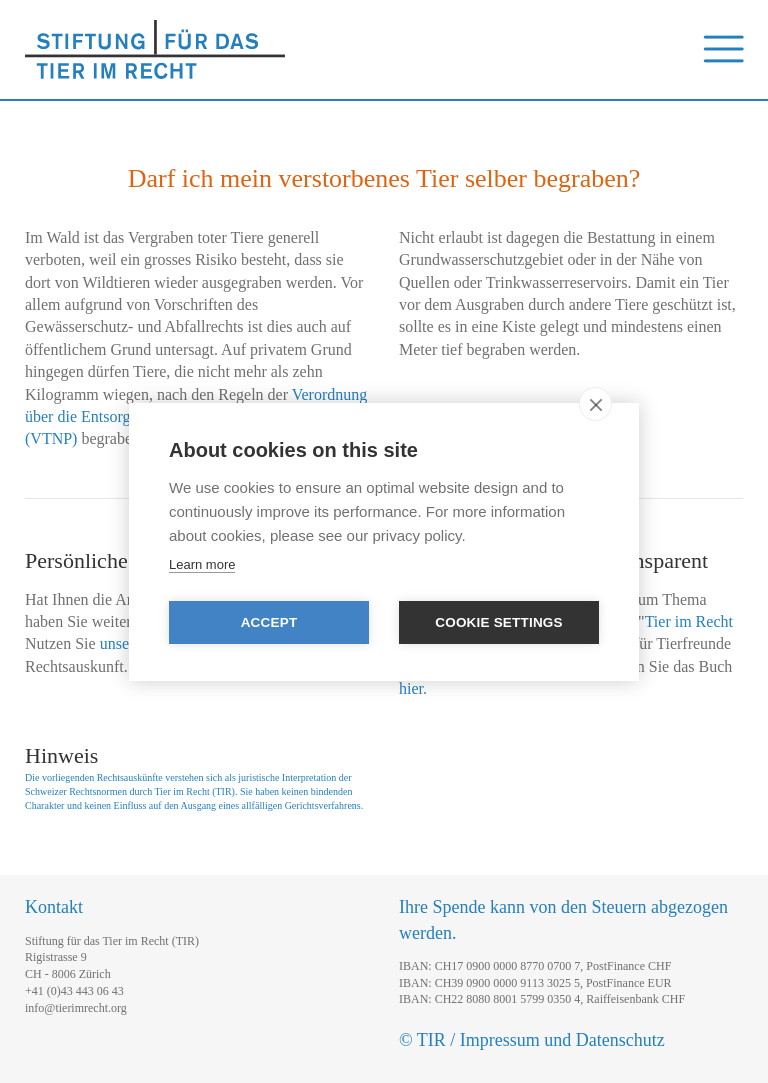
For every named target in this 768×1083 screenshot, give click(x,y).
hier (411, 688)
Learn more (202, 564)
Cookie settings (499, 622)
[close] (595, 404)
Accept (269, 622)
